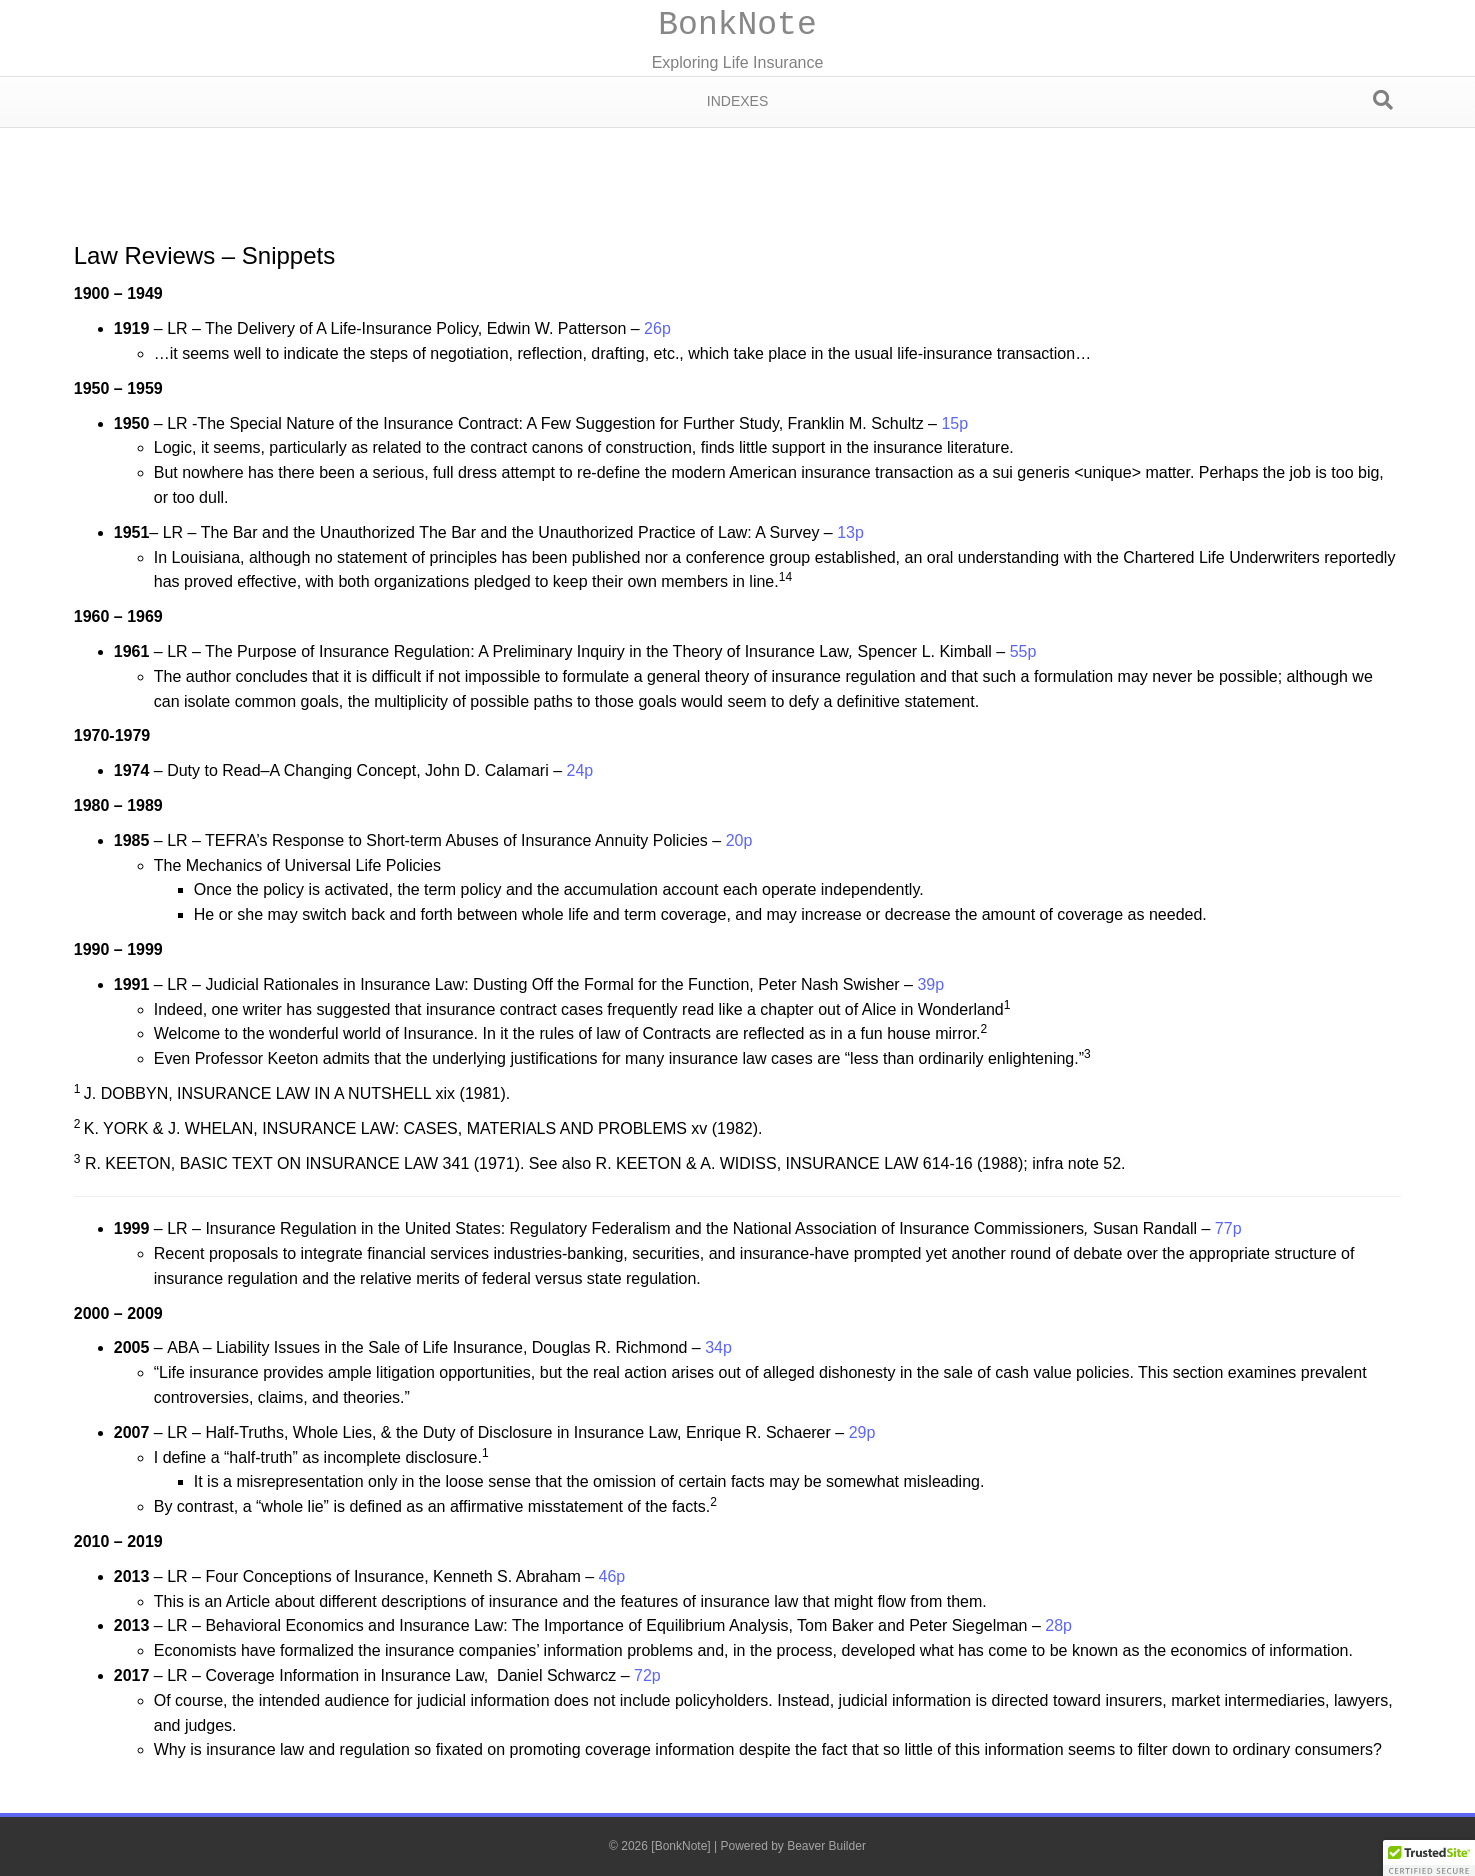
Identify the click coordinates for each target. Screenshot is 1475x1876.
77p (1228, 1228)
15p (954, 423)
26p (657, 328)
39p (930, 984)
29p (862, 1432)
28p (1058, 1625)
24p (579, 770)
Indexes (737, 101)
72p (647, 1675)
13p (850, 532)
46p (612, 1576)
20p (739, 840)
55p (1023, 651)
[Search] (1383, 100)
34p (718, 1347)
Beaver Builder (826, 1846)
